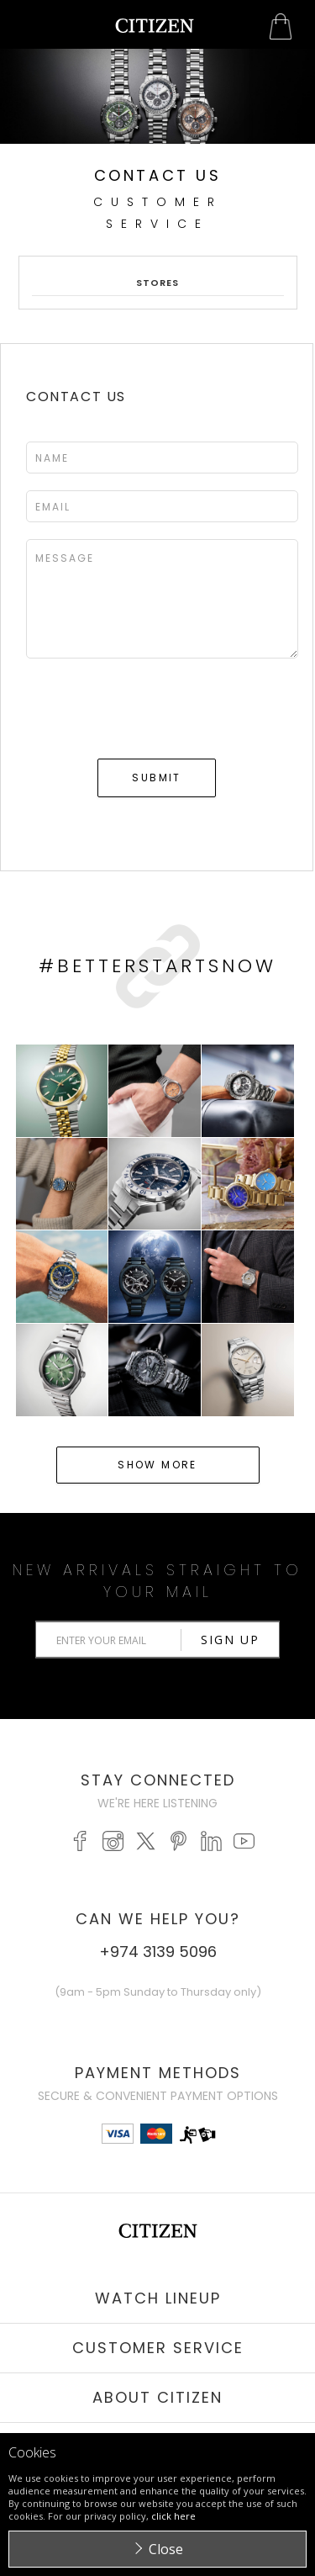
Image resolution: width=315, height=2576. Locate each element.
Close (166, 2549)
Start (151, 151)
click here (173, 2516)
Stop (164, 151)
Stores (158, 282)
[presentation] (153, 711)
